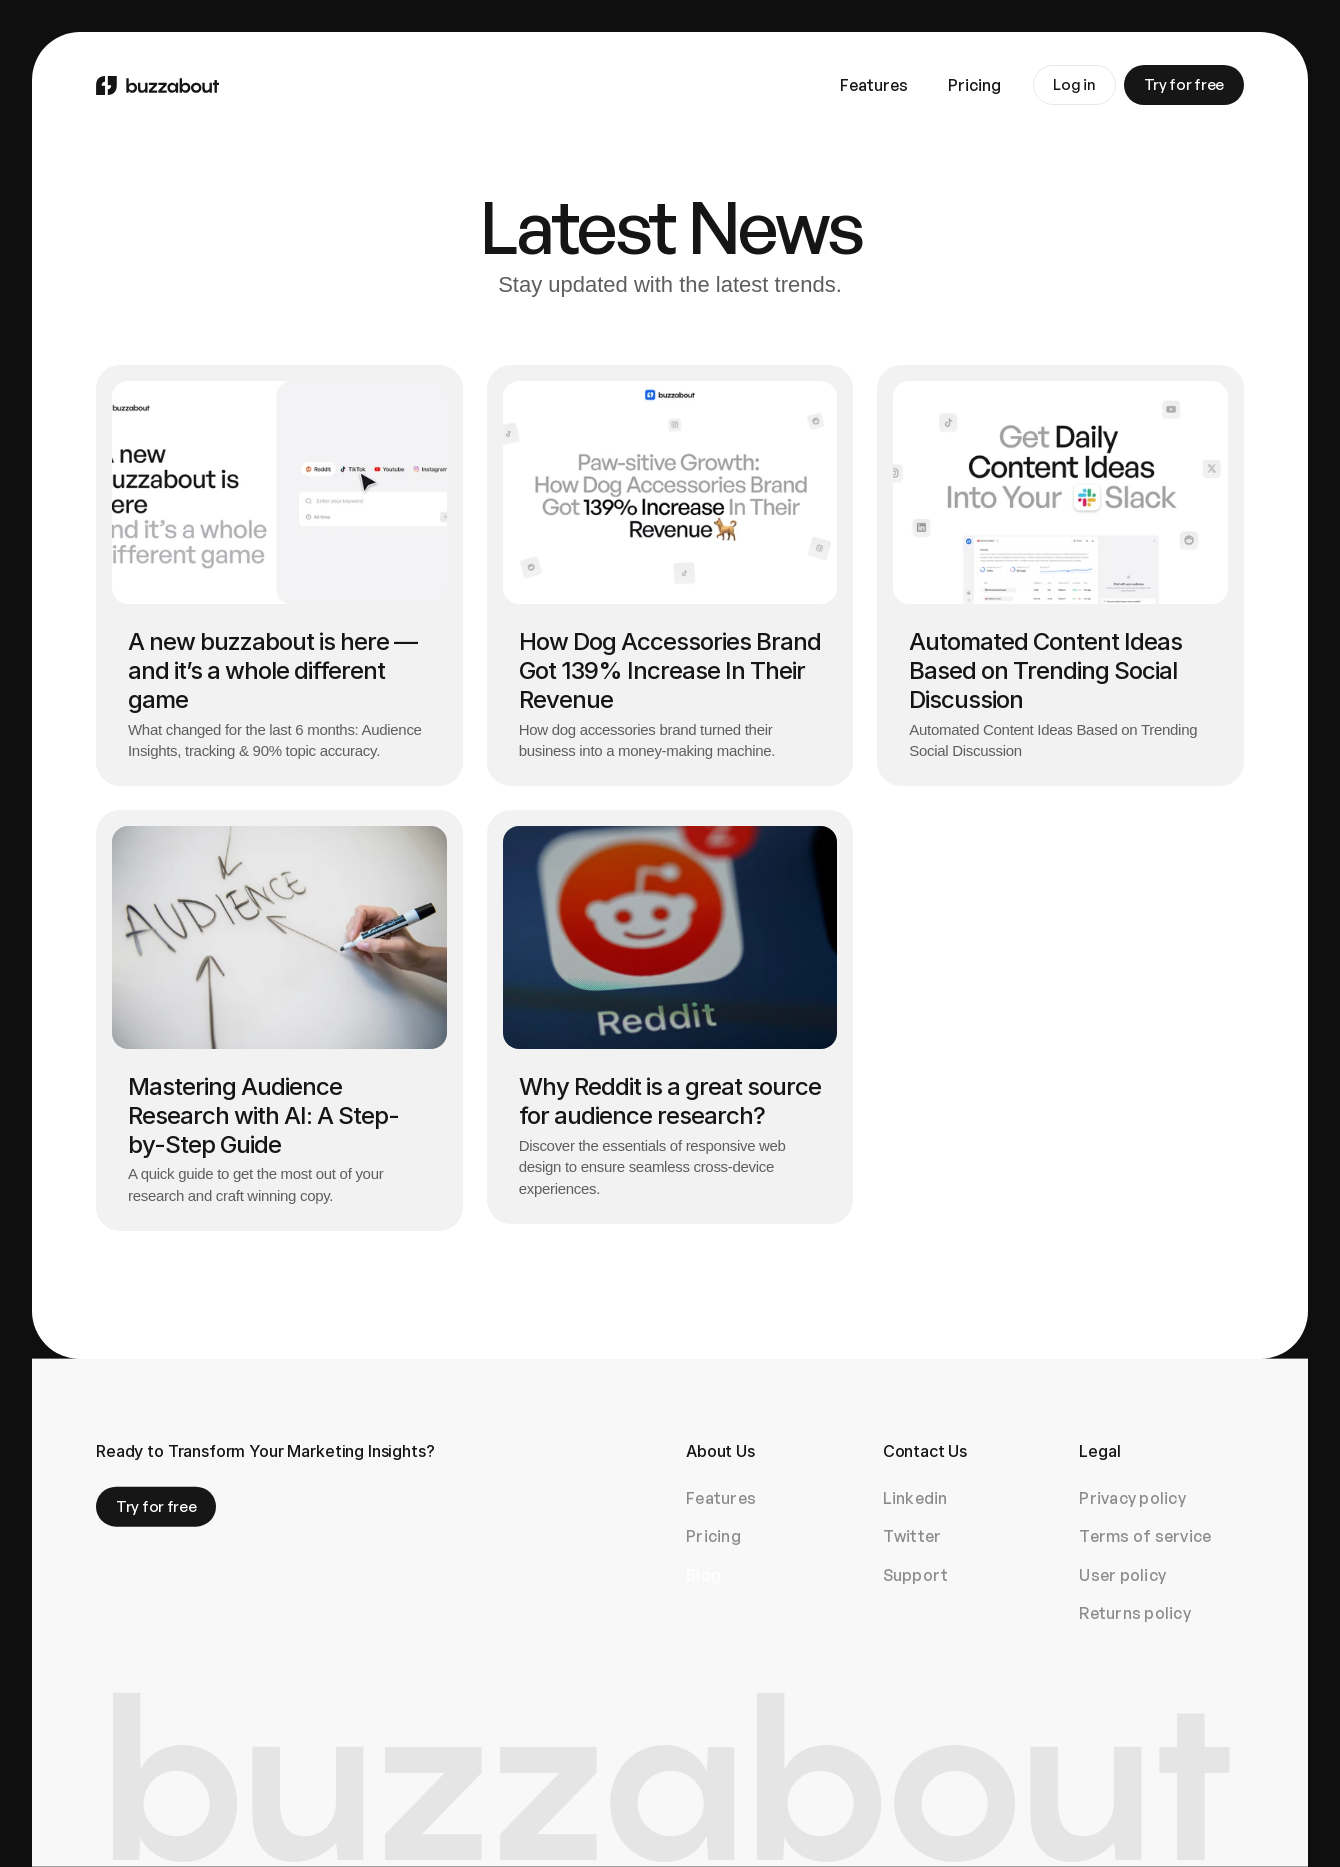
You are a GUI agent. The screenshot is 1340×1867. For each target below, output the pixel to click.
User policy (1122, 1574)
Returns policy (1135, 1613)
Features (721, 1498)
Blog (703, 1574)
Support (916, 1574)
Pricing (713, 1536)
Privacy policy (1132, 1498)
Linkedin (915, 1498)
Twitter (912, 1536)
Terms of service (1145, 1536)
